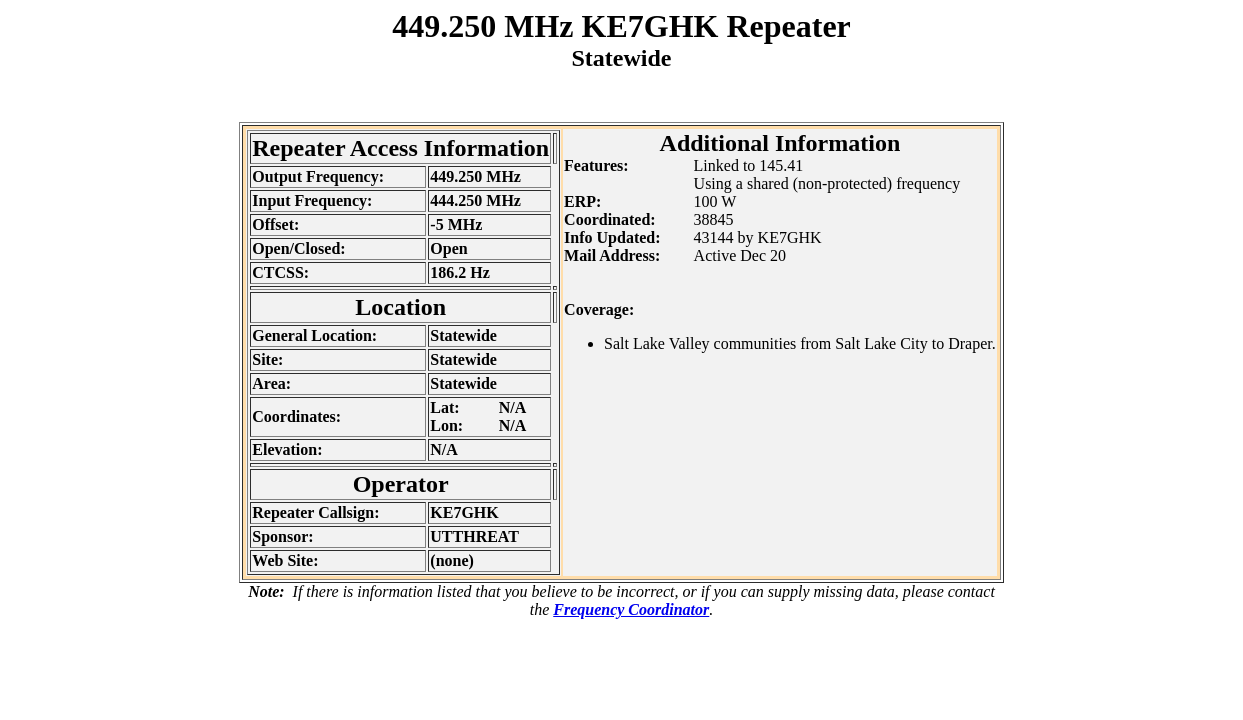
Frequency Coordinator (631, 609)
